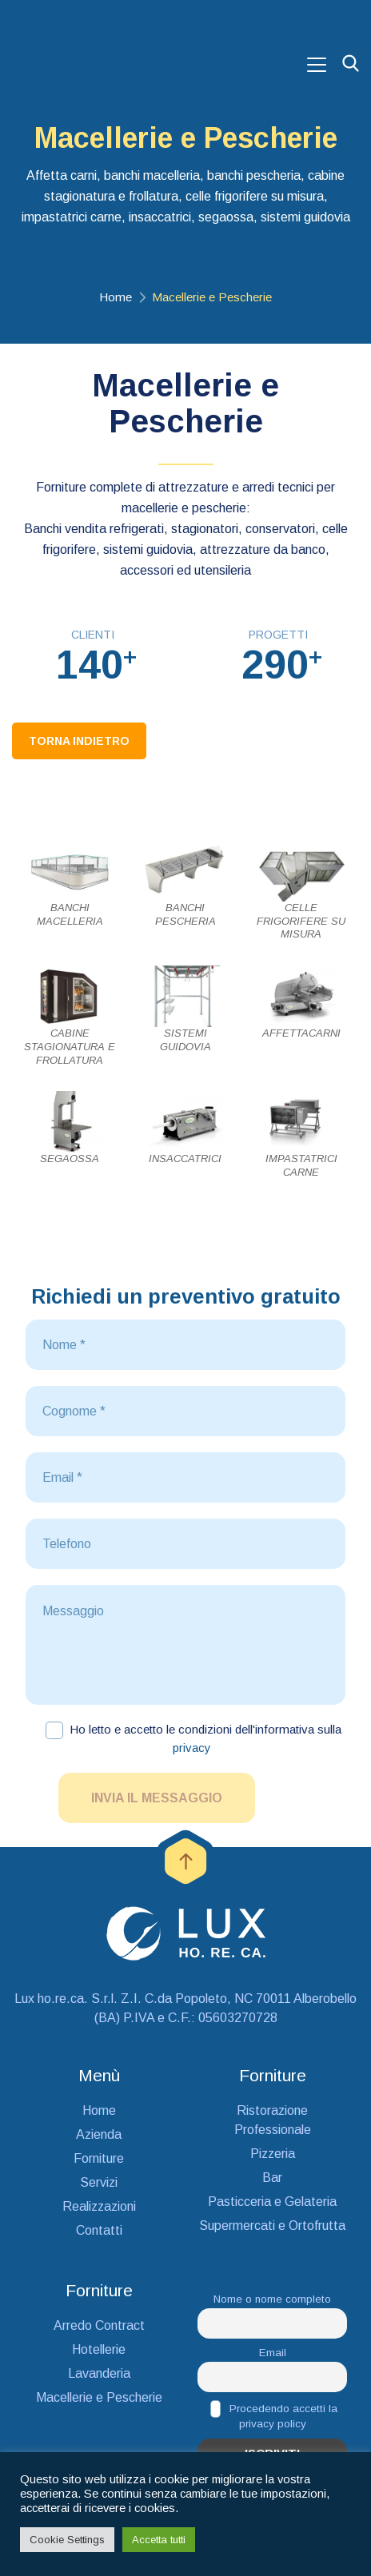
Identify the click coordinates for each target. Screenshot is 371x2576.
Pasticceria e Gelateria (272, 2201)
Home (115, 297)
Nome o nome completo (272, 2299)
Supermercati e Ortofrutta (272, 2225)
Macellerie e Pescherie (99, 2397)
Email (272, 2353)
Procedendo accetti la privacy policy (273, 2415)
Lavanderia (99, 2373)
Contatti (99, 2230)
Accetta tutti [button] (159, 2540)
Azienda (99, 2134)
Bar (272, 2177)
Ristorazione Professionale (272, 2120)
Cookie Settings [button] (67, 2540)
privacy (192, 1747)
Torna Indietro (79, 741)
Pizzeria (272, 2153)
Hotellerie (99, 2349)
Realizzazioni (99, 2206)
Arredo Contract (99, 2325)
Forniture (99, 2158)
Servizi (99, 2182)
